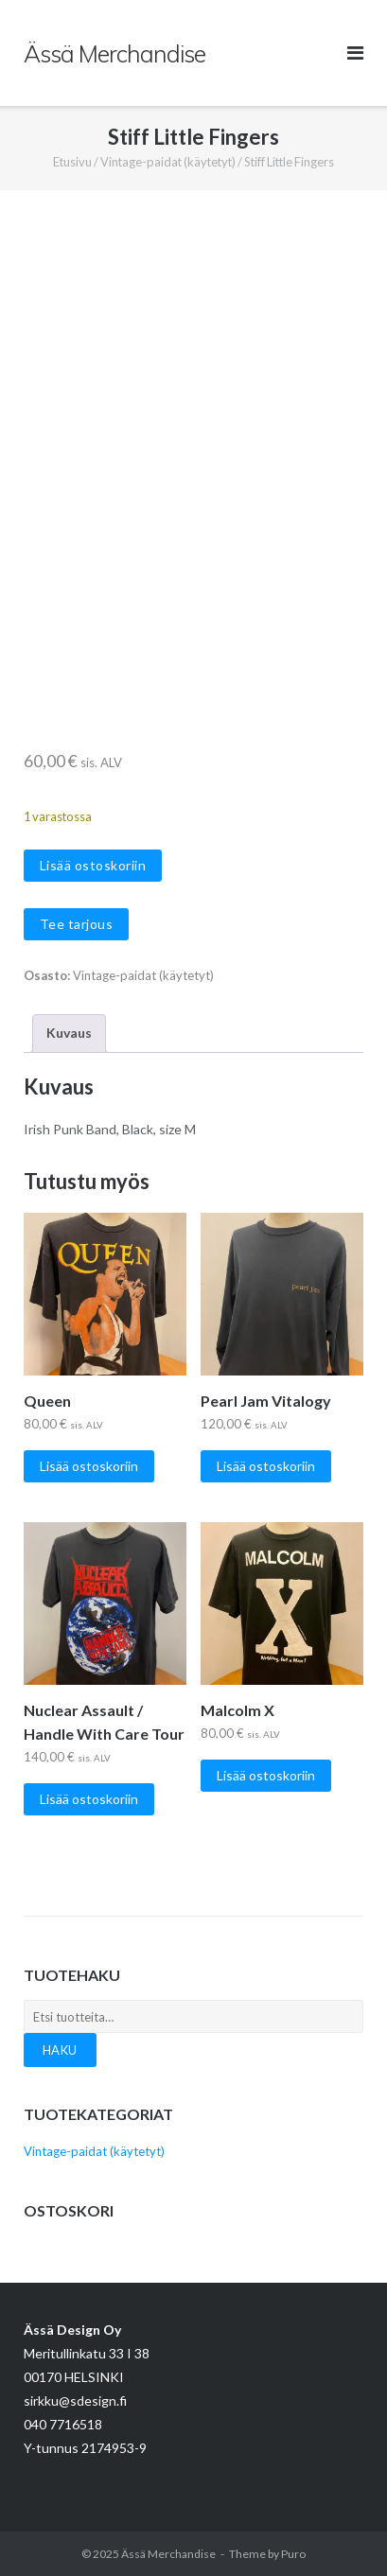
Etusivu (72, 161)
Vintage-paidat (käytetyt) (168, 161)
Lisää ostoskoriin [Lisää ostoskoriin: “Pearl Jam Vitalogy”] (266, 1466)
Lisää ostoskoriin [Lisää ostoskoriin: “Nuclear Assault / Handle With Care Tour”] (89, 1799)
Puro (293, 2554)
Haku (60, 2050)
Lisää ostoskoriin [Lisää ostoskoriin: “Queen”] (89, 1466)
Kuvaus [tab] (69, 1033)
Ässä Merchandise (168, 2554)
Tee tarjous (77, 924)
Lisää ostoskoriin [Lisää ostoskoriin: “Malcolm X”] (266, 1775)
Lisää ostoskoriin (93, 865)
